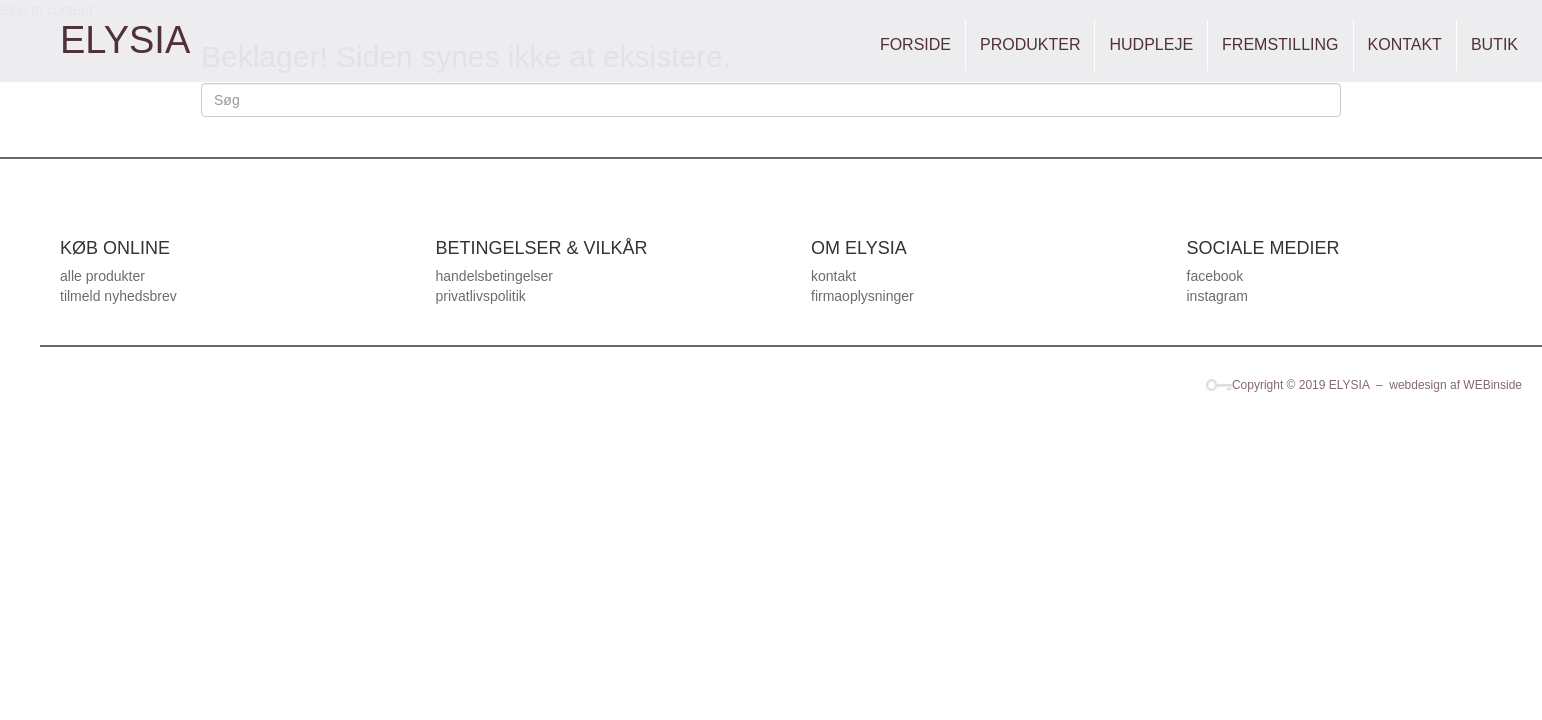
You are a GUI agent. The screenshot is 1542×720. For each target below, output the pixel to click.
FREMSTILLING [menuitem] (1280, 44)
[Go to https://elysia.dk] (125, 40)
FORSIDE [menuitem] (915, 44)
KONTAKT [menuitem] (1405, 44)
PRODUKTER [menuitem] (1030, 44)
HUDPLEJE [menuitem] (1151, 44)
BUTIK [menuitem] (1494, 44)
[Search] (771, 100)
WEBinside (1492, 385)
